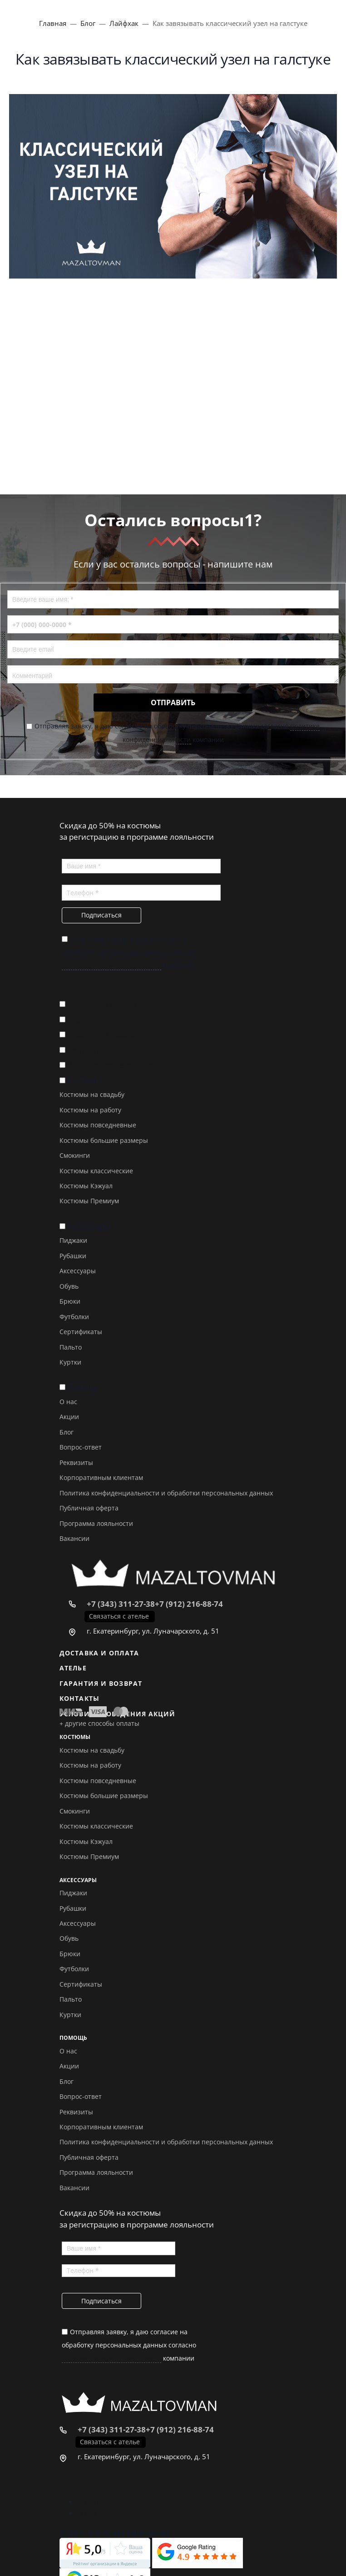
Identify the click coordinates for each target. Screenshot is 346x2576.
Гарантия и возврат (103, 1034)
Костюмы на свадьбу (91, 1094)
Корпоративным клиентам (101, 1477)
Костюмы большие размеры (103, 1140)
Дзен (87, 2513)
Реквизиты (76, 1462)
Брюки (69, 1301)
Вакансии (74, 1538)
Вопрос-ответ (80, 1447)
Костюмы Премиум (89, 1200)
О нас (68, 1401)
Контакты (85, 1050)
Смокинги (74, 1155)
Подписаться (101, 915)
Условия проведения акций (119, 1065)
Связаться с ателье (119, 1616)
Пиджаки (73, 1240)
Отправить (173, 703)
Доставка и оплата (101, 1004)
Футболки (74, 1316)
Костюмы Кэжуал (86, 1185)
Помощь (83, 1387)
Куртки (70, 1362)
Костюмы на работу (90, 1110)
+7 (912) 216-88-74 (189, 1604)
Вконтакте (97, 2501)
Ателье (80, 1019)
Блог (66, 1432)
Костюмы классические (96, 1170)
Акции (69, 1416)
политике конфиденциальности (111, 965)
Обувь (69, 1286)
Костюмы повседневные (97, 1125)
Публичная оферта (89, 1508)
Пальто (70, 1347)
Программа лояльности (96, 1523)
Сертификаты (80, 1331)
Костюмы (84, 1080)
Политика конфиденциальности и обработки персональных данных (166, 1493)
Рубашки (72, 1255)
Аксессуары (88, 1226)
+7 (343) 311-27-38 (121, 1604)
